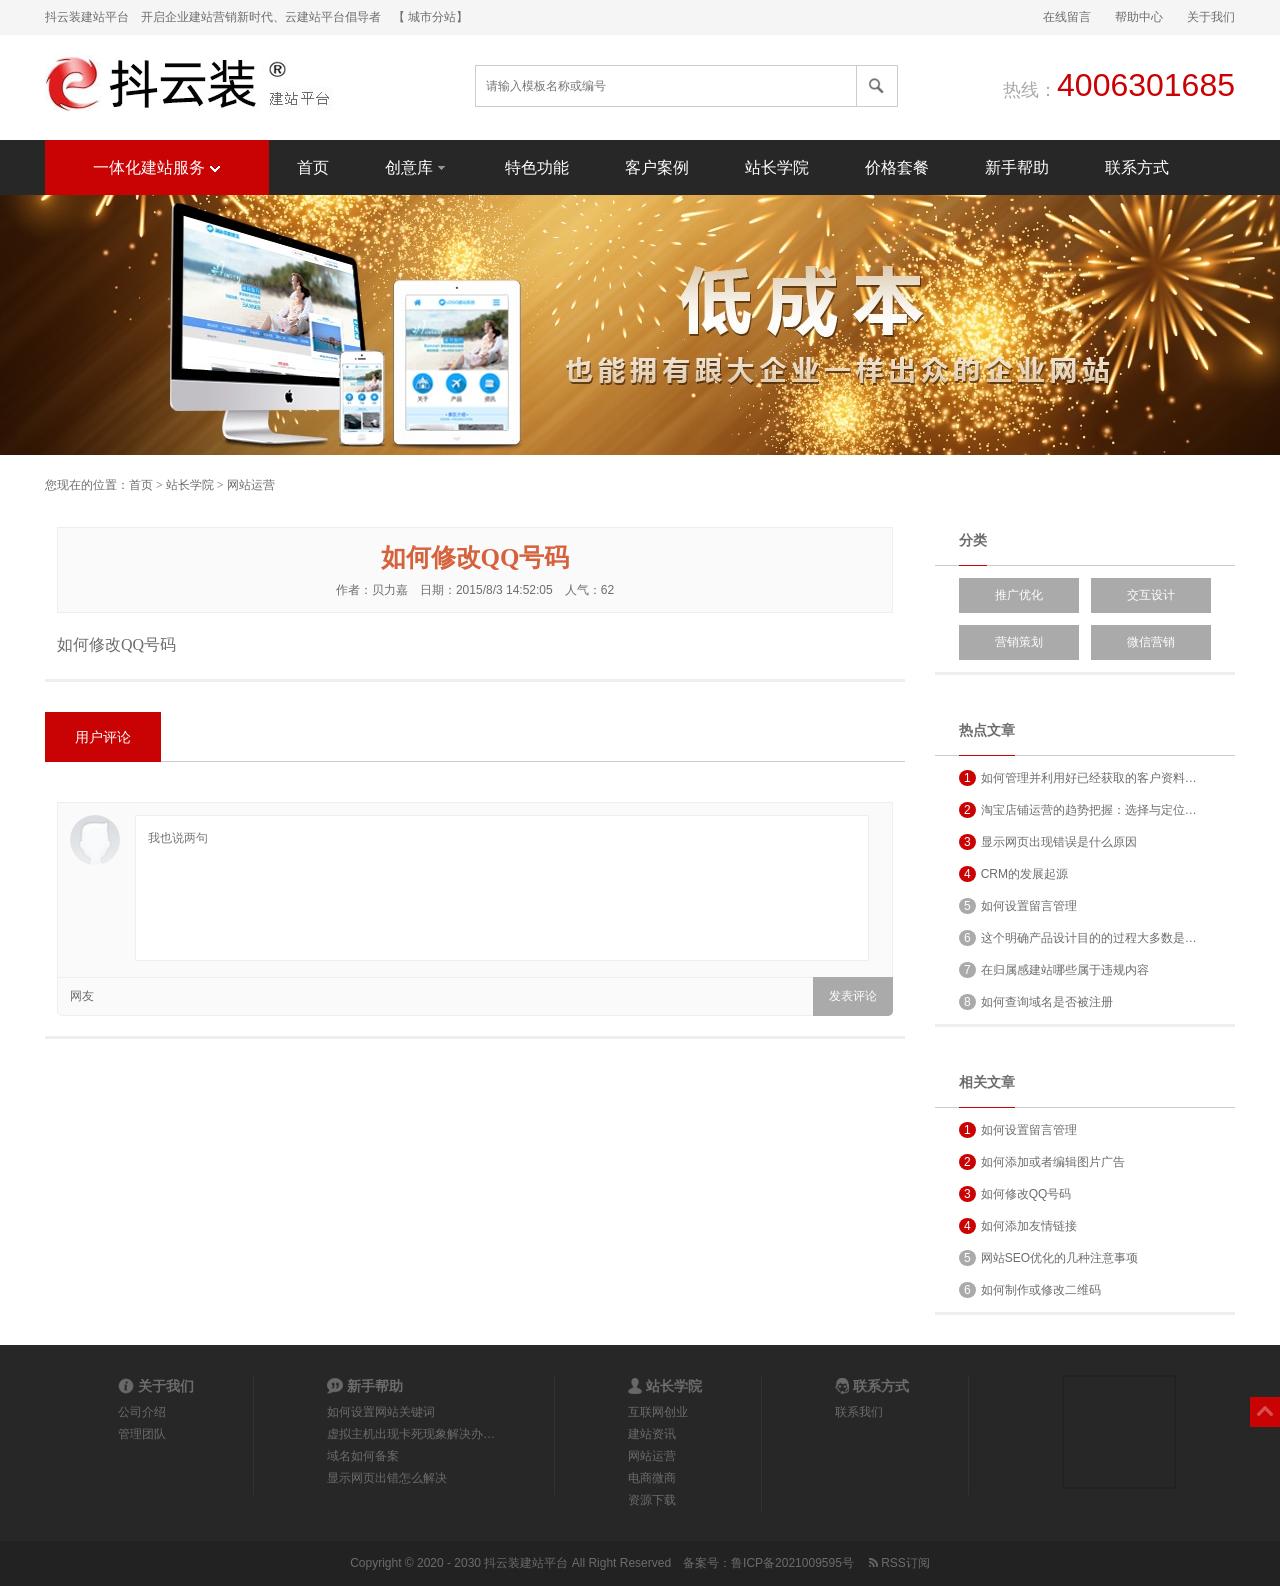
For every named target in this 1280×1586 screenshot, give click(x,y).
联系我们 (859, 1412)
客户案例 (657, 167)
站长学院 (777, 167)
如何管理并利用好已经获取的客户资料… (1078, 778)
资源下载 (652, 1500)
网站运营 (251, 485)
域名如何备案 (363, 1456)
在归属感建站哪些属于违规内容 (1054, 970)
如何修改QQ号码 (1015, 1194)
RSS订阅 (898, 1563)
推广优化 (1019, 595)
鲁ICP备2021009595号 (792, 1563)
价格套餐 (897, 167)
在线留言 (1067, 17)
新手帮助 (1017, 167)
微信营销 (1151, 642)
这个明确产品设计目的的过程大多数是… (1078, 938)
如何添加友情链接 (1018, 1226)
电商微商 (652, 1478)
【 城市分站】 (430, 17)
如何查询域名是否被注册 (1036, 1002)
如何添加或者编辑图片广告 (1042, 1162)
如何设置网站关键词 (381, 1412)
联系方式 (1137, 167)
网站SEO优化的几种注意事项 (1048, 1258)
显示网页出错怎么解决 (387, 1478)
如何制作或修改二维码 (1030, 1290)
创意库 (417, 166)
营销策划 (1019, 642)
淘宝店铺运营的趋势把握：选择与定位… (1078, 810)
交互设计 (1151, 595)
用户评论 (103, 737)
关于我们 (1211, 17)
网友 (82, 996)
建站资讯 (652, 1434)
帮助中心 (1139, 17)
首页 (313, 167)
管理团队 (142, 1434)
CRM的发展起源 (1013, 874)
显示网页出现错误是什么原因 (1048, 842)
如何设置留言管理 (1018, 906)
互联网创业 (658, 1412)
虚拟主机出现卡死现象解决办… (411, 1434)
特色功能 (537, 167)
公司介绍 (142, 1412)
